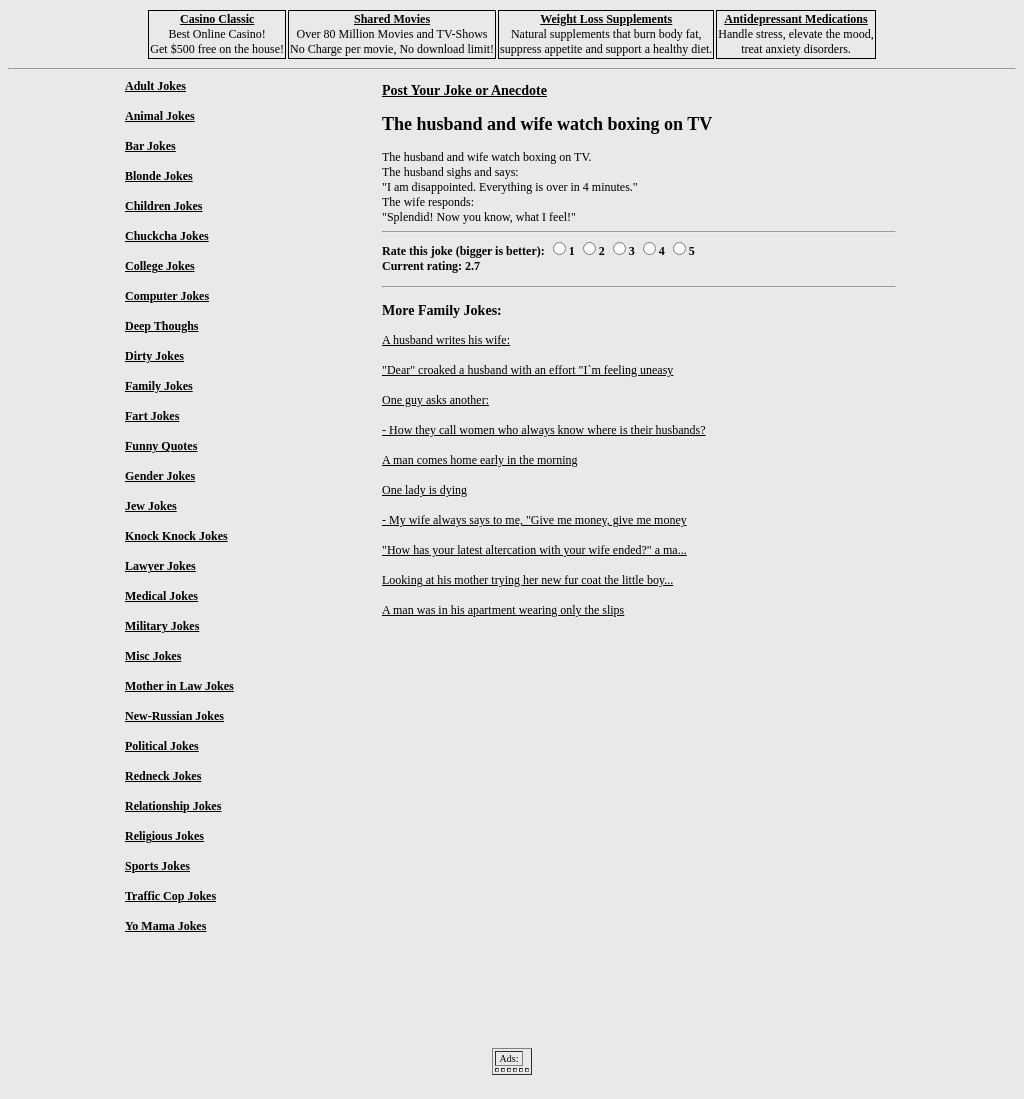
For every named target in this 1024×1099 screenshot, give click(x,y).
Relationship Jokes (173, 806)
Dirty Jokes (154, 356)
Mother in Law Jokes (179, 686)
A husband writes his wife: (446, 340)
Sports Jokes (157, 866)
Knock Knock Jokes (176, 536)
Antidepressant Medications (795, 19)
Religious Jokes (164, 836)
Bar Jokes (150, 146)
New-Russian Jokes (174, 716)
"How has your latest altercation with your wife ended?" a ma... (534, 550)
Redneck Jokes (163, 776)
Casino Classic (217, 19)
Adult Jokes (155, 86)
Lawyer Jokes (160, 566)
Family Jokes (159, 386)
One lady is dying (424, 490)
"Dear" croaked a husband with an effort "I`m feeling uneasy (527, 370)
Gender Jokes (160, 476)
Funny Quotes (161, 446)
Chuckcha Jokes (167, 236)
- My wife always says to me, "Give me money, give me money (534, 520)
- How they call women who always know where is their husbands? (544, 430)
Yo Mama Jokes (165, 926)
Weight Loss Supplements (606, 19)
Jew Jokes (151, 506)
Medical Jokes (161, 596)
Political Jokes (162, 746)
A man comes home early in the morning (480, 460)
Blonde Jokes (159, 176)
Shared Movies (392, 19)
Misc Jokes (153, 656)
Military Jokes (162, 626)
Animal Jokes (160, 116)
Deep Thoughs (161, 326)
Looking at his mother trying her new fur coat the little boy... (527, 580)
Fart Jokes (152, 416)
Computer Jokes (167, 296)
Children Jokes (163, 206)
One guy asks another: (435, 400)
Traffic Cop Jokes (170, 896)
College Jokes (160, 266)
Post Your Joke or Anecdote (464, 90)
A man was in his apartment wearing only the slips (503, 610)
